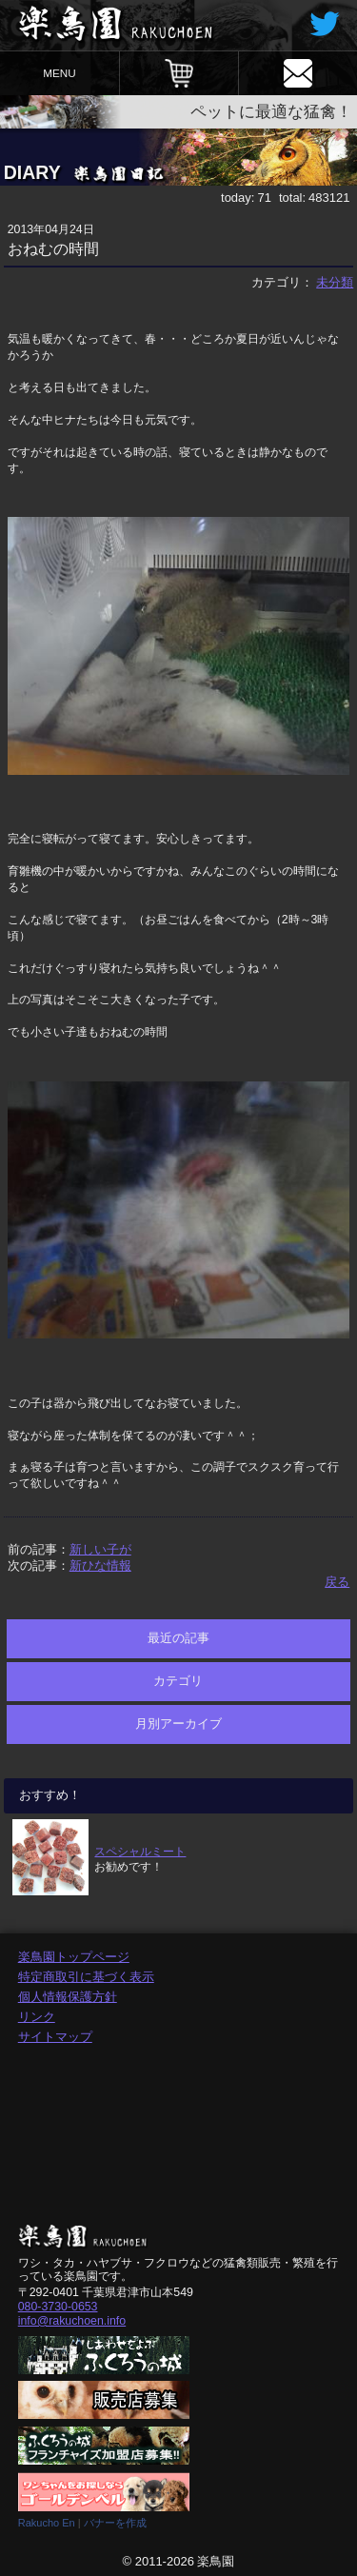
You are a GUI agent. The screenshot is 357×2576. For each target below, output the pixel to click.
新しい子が (100, 1549)
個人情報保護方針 (67, 1997)
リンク (36, 2017)
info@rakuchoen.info (72, 2321)
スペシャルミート (140, 1851)
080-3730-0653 (58, 2306)
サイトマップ (55, 2037)
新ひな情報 (100, 1565)
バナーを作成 (115, 2522)
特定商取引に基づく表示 (86, 1977)
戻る (337, 1582)
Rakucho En (46, 2522)
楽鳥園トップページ (73, 1957)
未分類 (334, 282)
